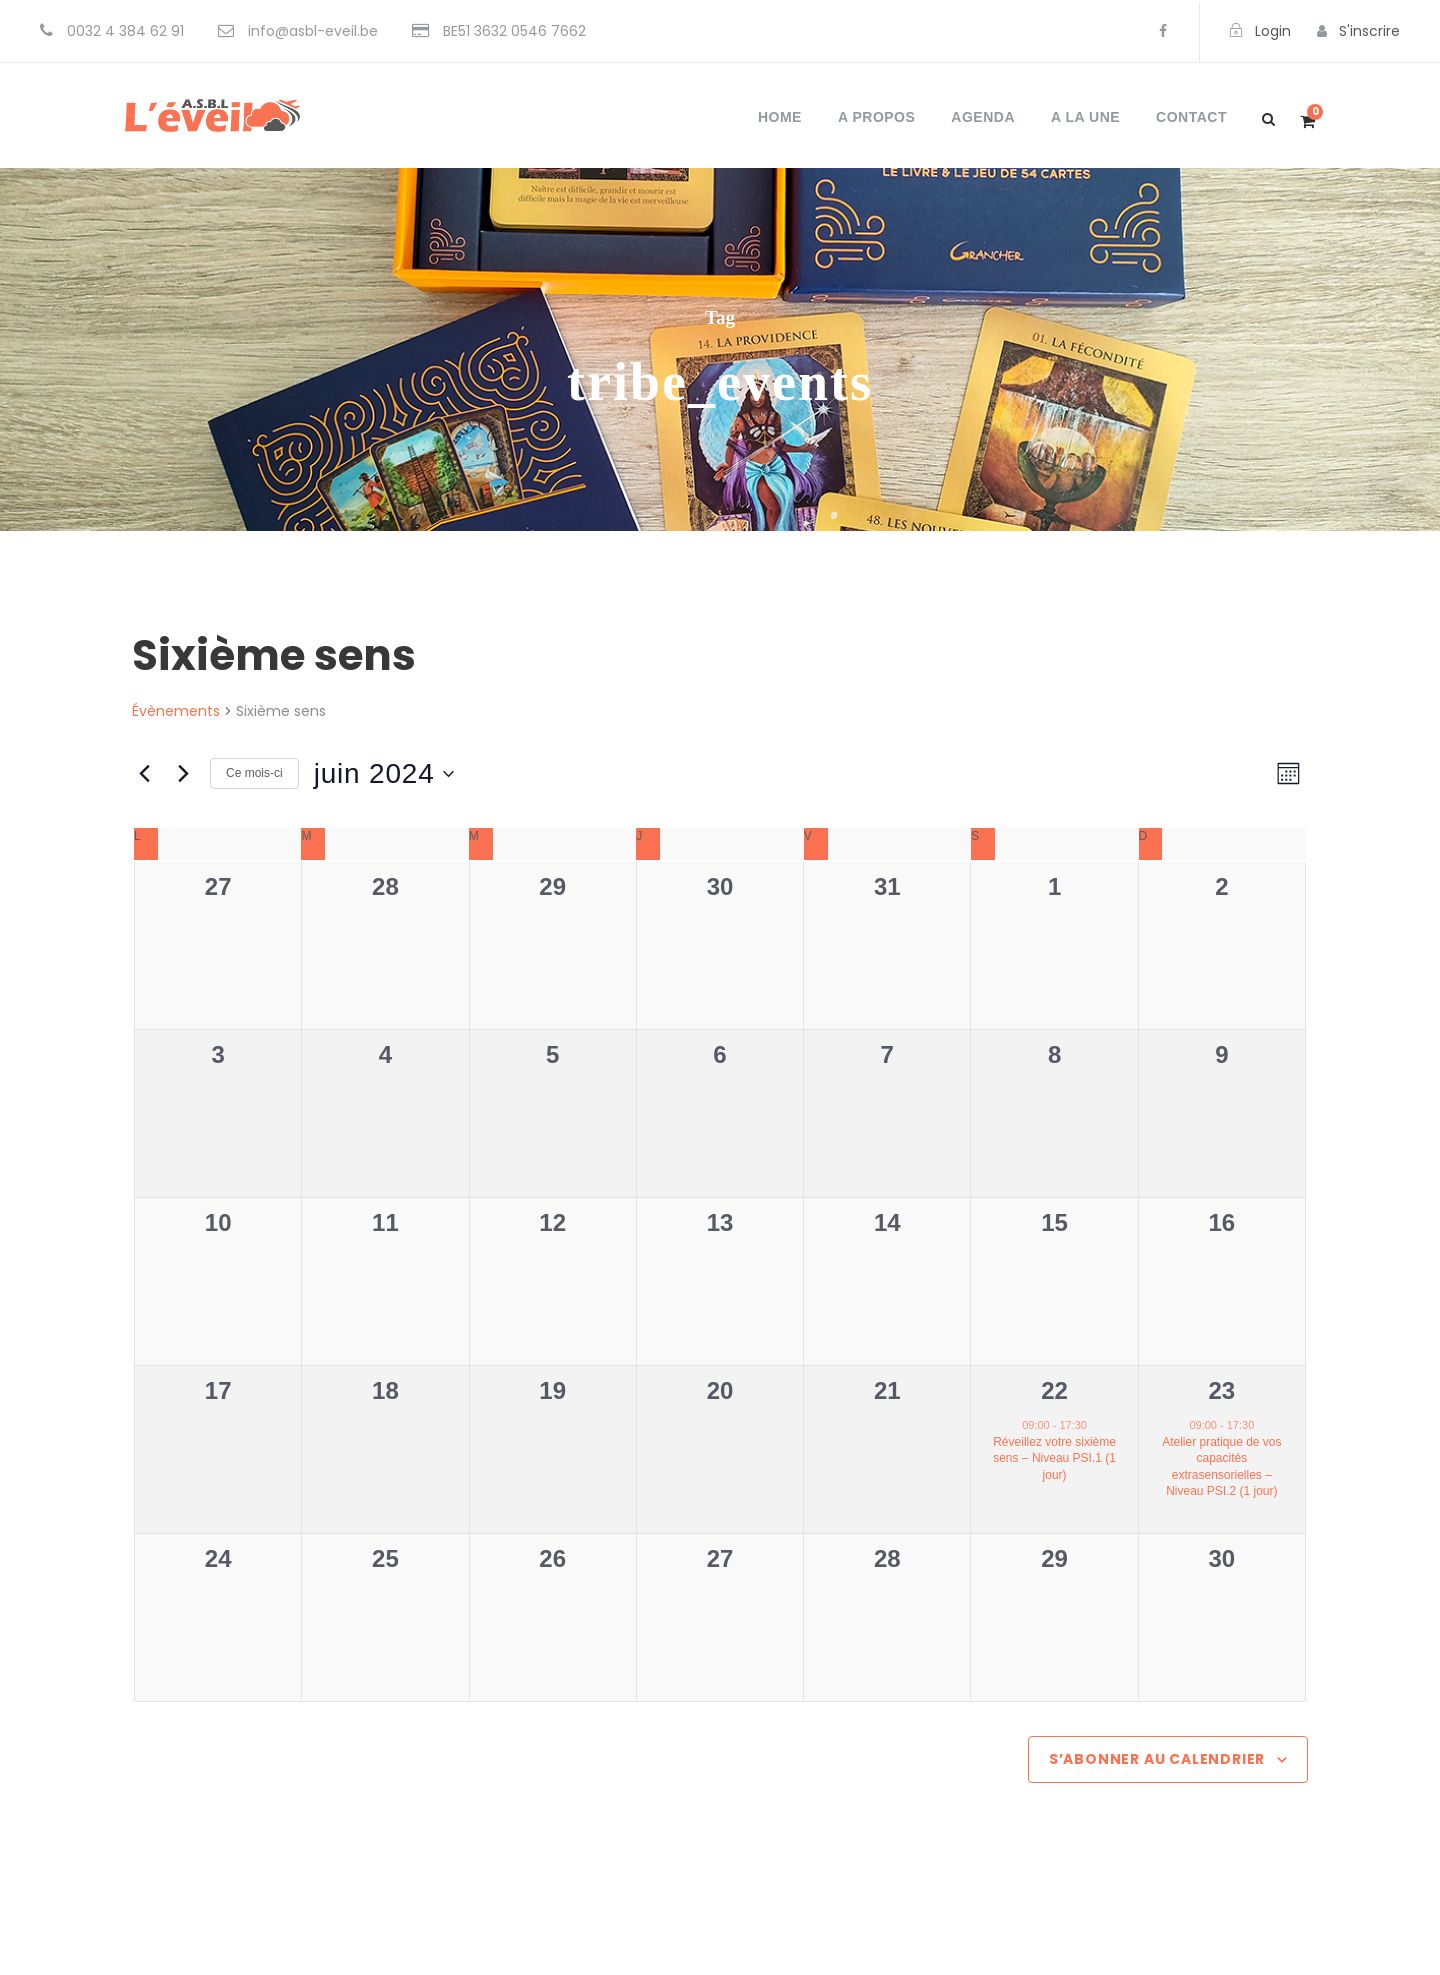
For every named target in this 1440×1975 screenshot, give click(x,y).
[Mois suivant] (183, 774)
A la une (1085, 117)
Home (780, 117)
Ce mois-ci (254, 773)
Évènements (176, 711)
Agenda (983, 117)
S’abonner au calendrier (1157, 1759)
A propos (876, 117)
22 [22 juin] (1054, 1390)
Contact (1191, 117)
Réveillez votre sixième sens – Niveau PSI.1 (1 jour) (1054, 1458)
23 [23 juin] (1222, 1390)
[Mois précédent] (144, 774)
